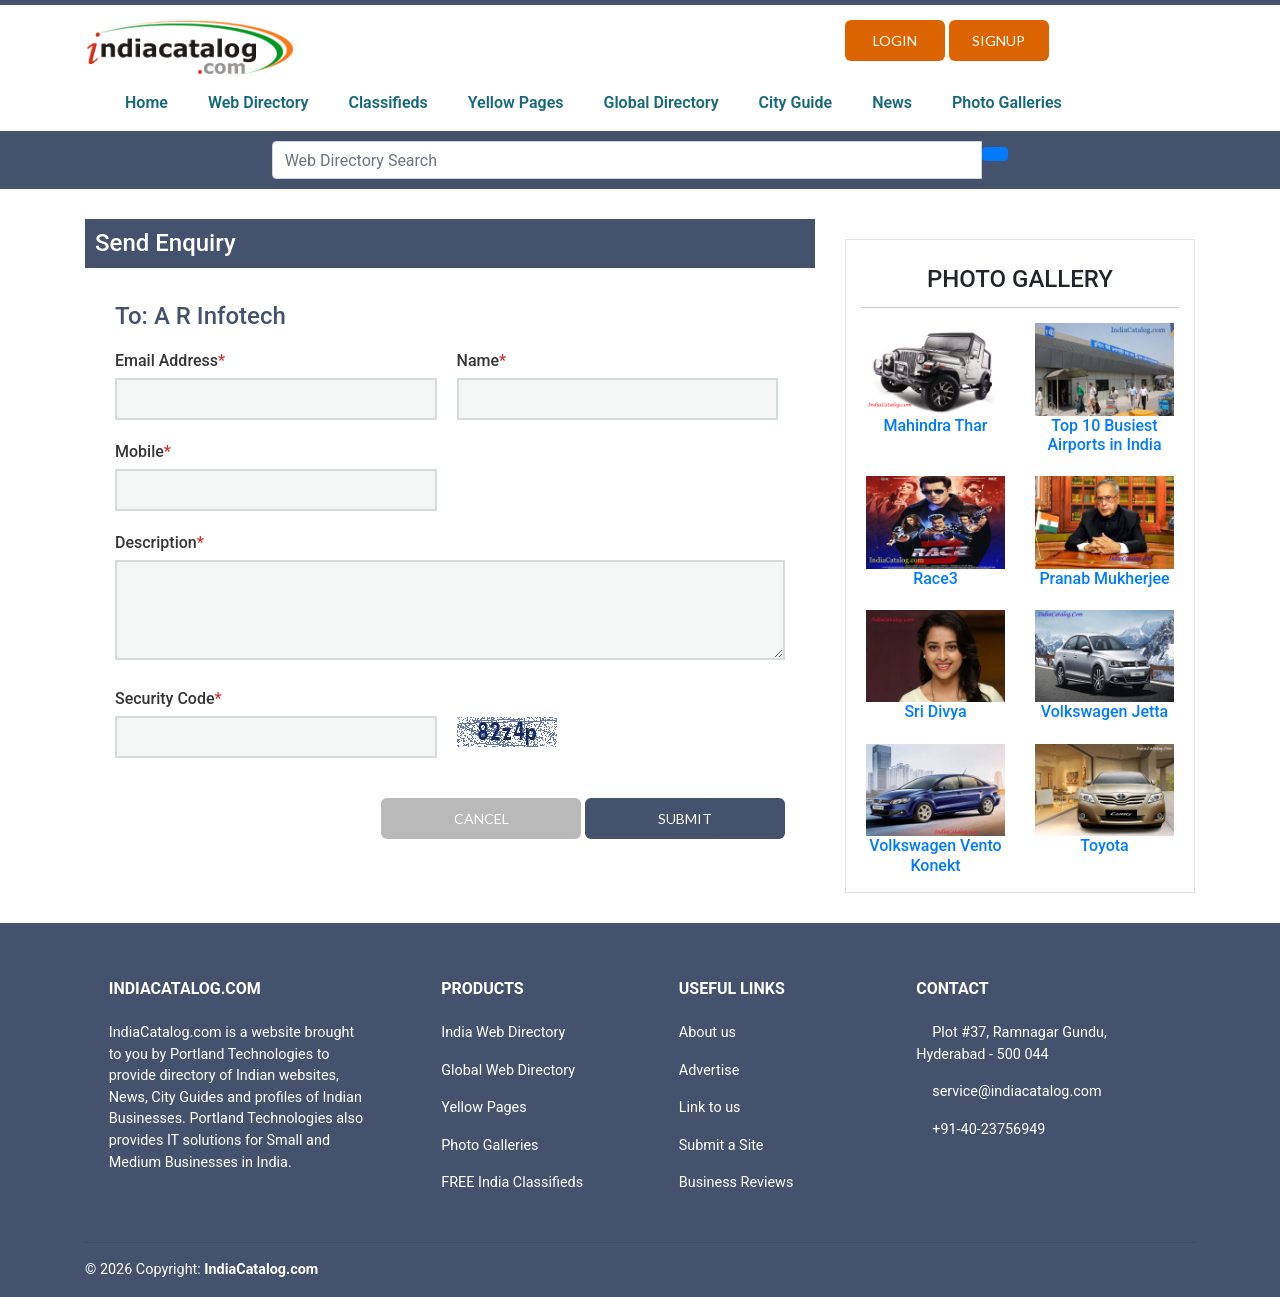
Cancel (481, 818)
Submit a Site (721, 1145)
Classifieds (388, 102)
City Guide (796, 102)
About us (707, 1032)
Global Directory (661, 102)
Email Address (170, 360)
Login (895, 40)
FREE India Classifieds (512, 1182)
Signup (998, 40)
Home (146, 102)
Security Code (168, 698)
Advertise (709, 1070)
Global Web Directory (508, 1070)
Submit (685, 818)
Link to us (710, 1107)
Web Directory (258, 102)
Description (159, 542)
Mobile (143, 451)
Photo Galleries (1007, 102)
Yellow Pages (516, 102)
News (892, 102)
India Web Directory (503, 1032)
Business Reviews (736, 1182)
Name (482, 360)
